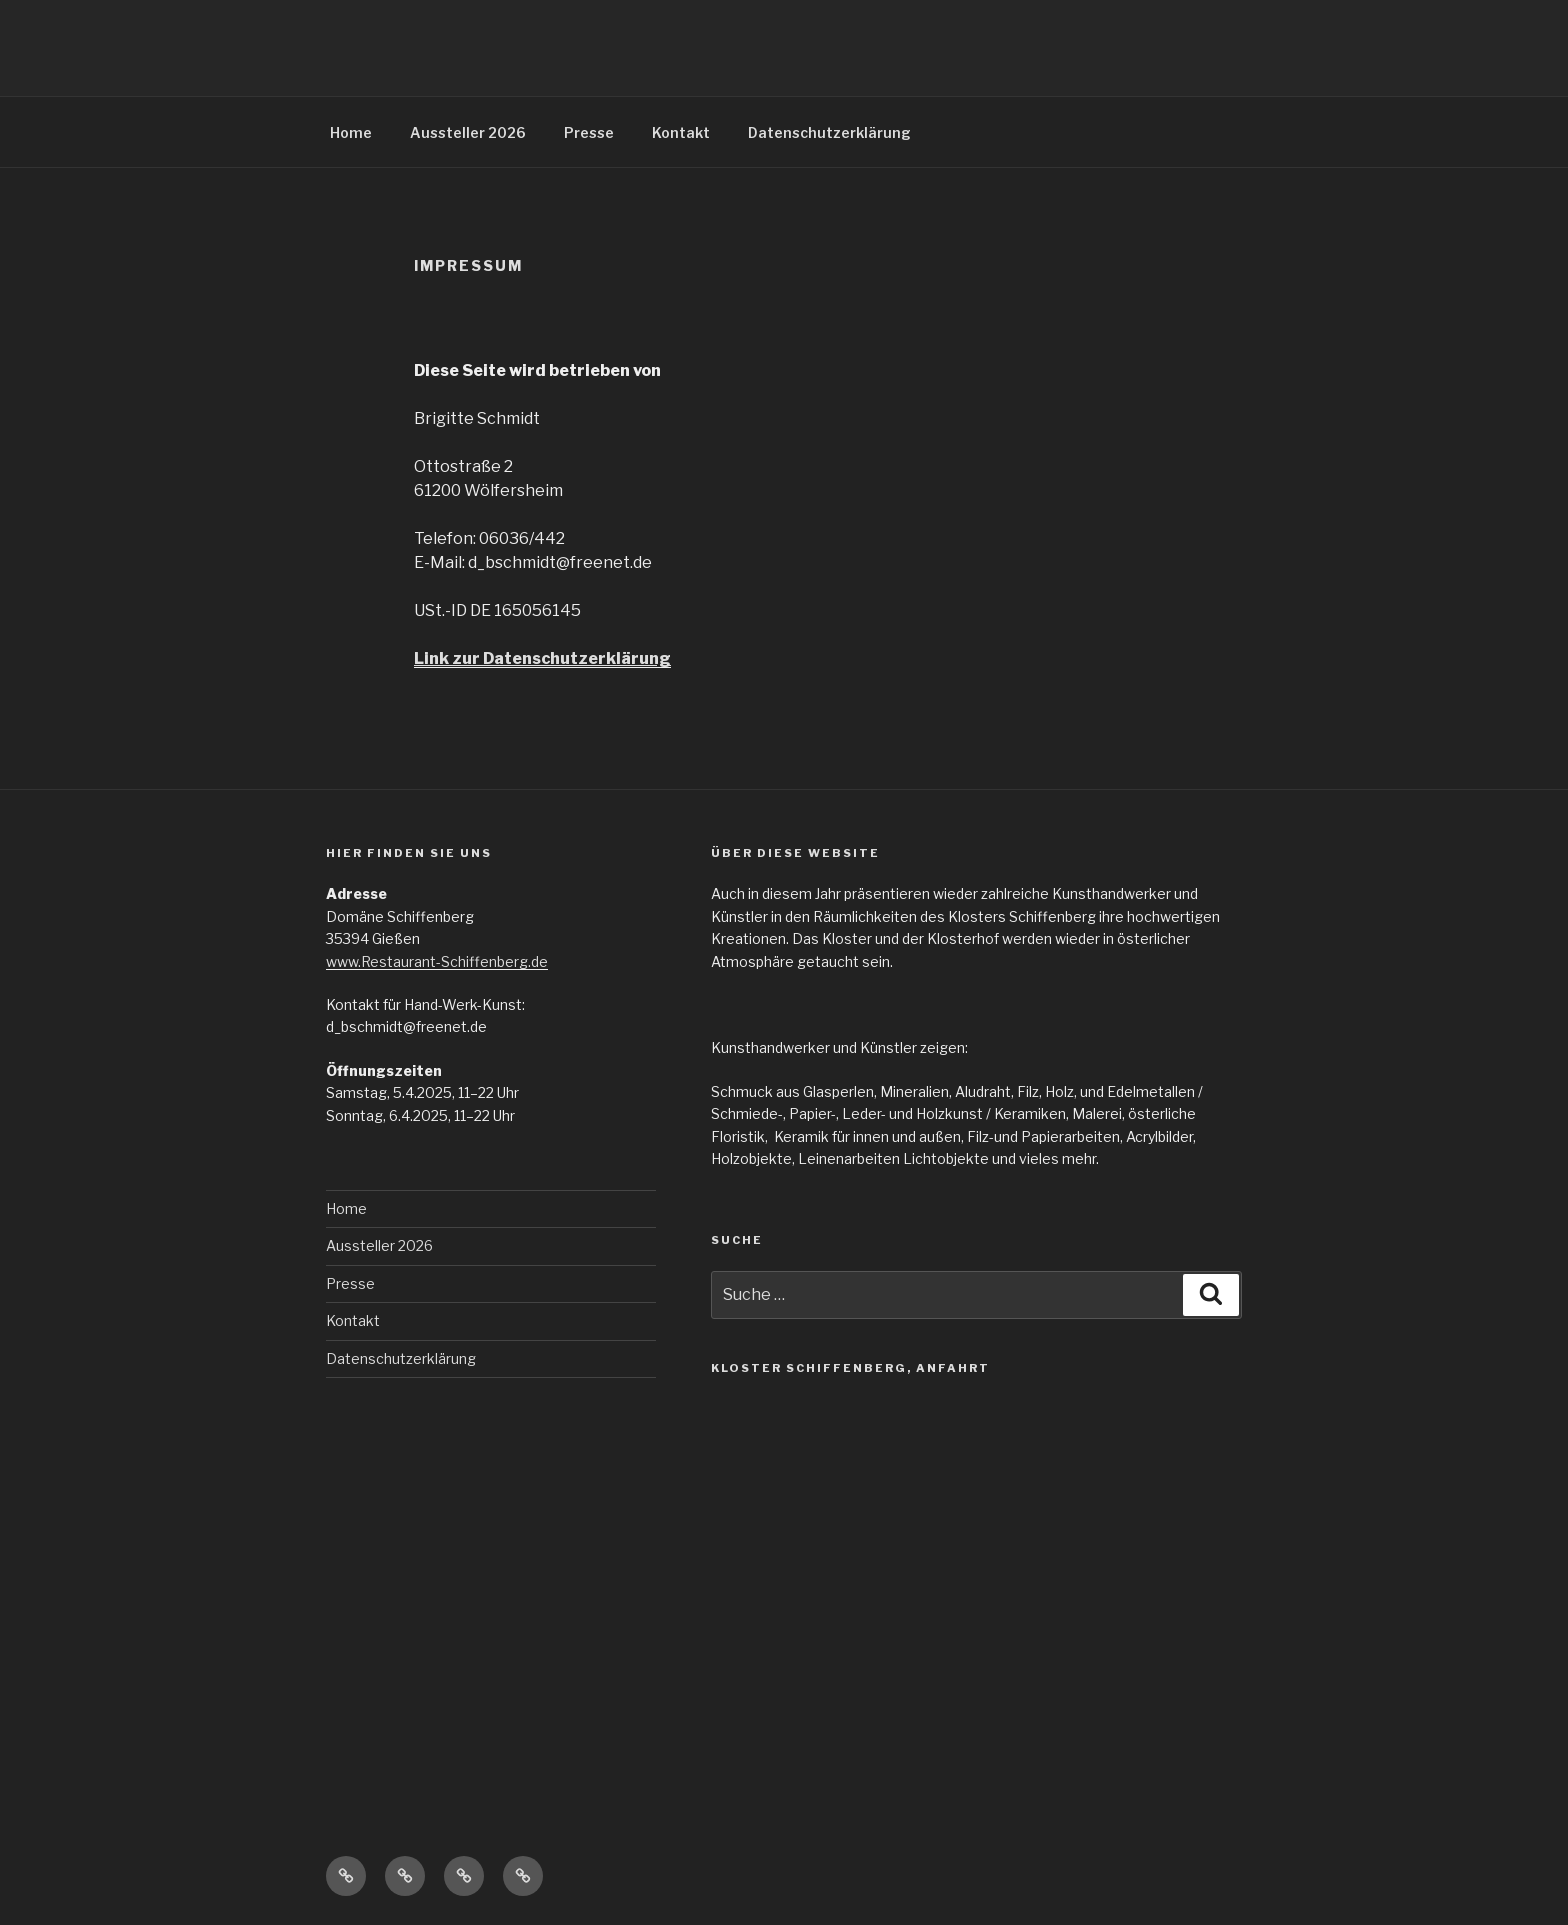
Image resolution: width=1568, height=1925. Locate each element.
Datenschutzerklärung (829, 132)
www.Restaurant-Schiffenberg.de (437, 961)
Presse (589, 132)
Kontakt (681, 132)
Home (351, 132)
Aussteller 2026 (468, 132)
